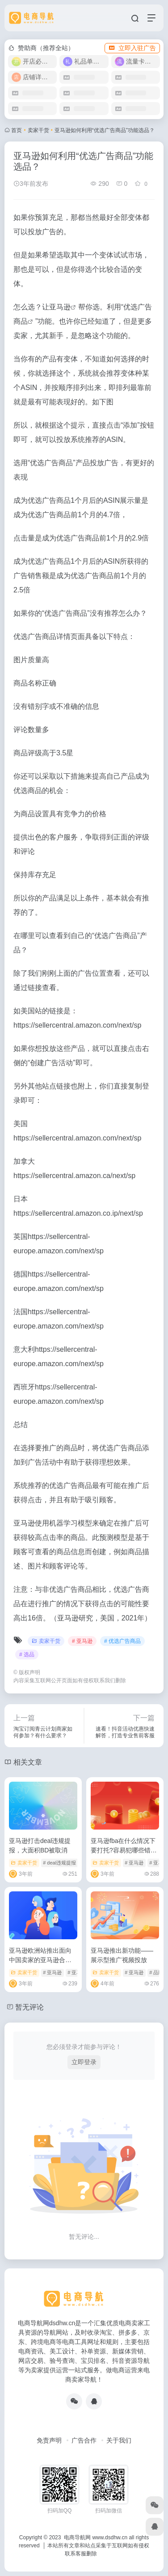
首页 (16, 130)
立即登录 (84, 2062)
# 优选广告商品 (122, 1641)
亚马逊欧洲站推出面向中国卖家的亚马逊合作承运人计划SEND (40, 1960)
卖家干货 (38, 130)
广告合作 (84, 2440)
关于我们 (118, 2440)
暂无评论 (29, 2007)
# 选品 (26, 1654)
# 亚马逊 (82, 1641)
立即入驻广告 (132, 47)
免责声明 (49, 2440)
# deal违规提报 (59, 1862)
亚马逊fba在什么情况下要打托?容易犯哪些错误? (123, 1850)
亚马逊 (60, 307)
